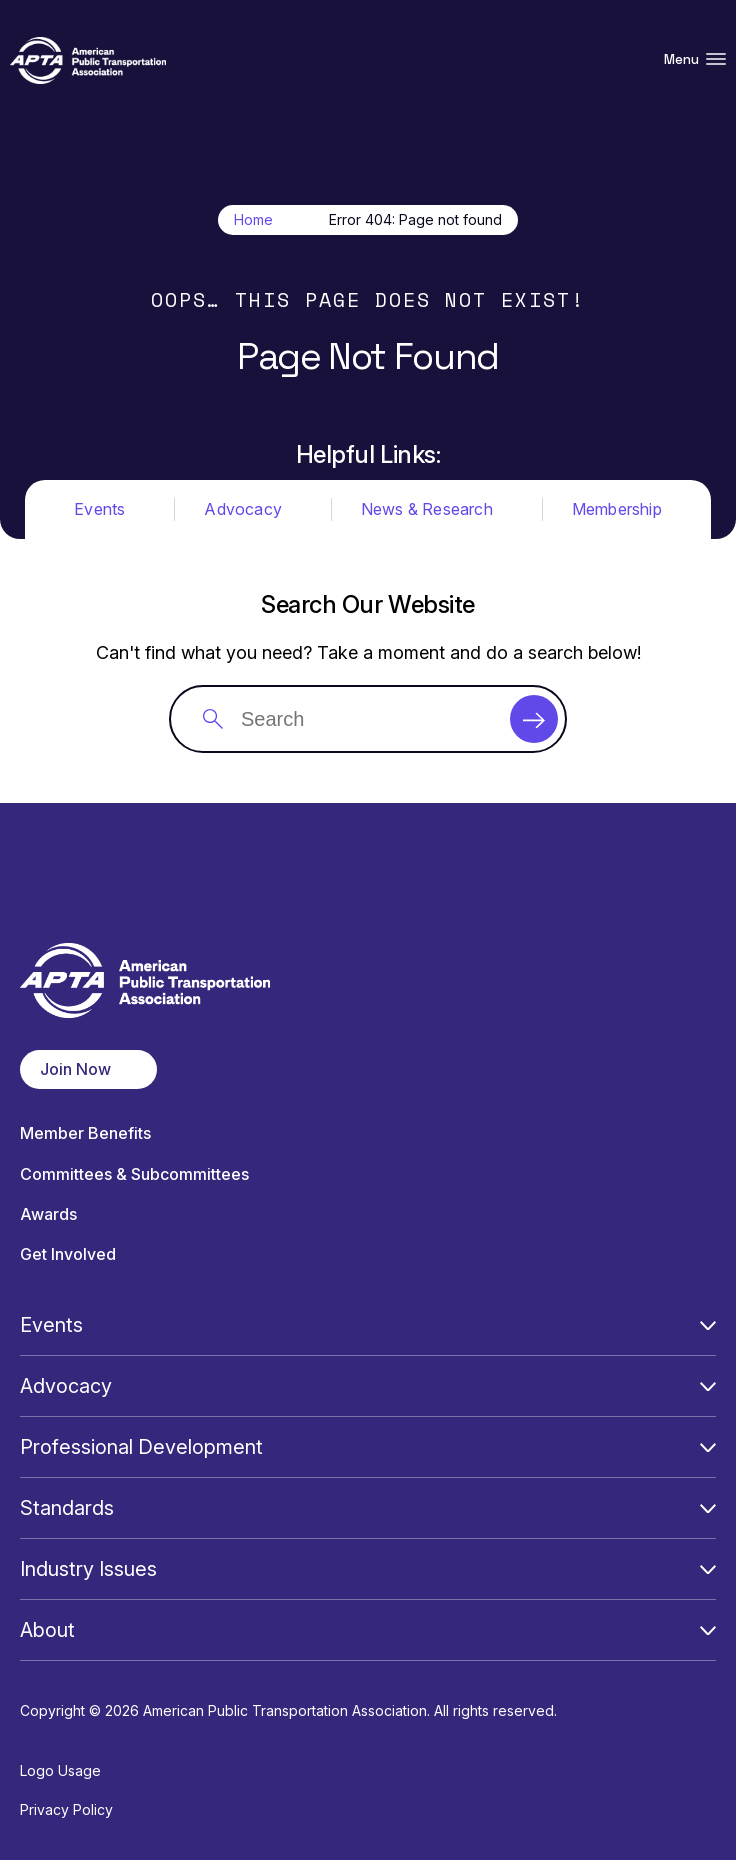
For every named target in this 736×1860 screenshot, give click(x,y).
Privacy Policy (66, 1809)
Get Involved (68, 1254)
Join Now (75, 1069)
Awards (48, 1214)
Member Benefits (85, 1133)
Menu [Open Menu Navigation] (695, 59)
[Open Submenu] (708, 1325)
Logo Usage (60, 1770)
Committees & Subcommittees (134, 1174)
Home (253, 220)
